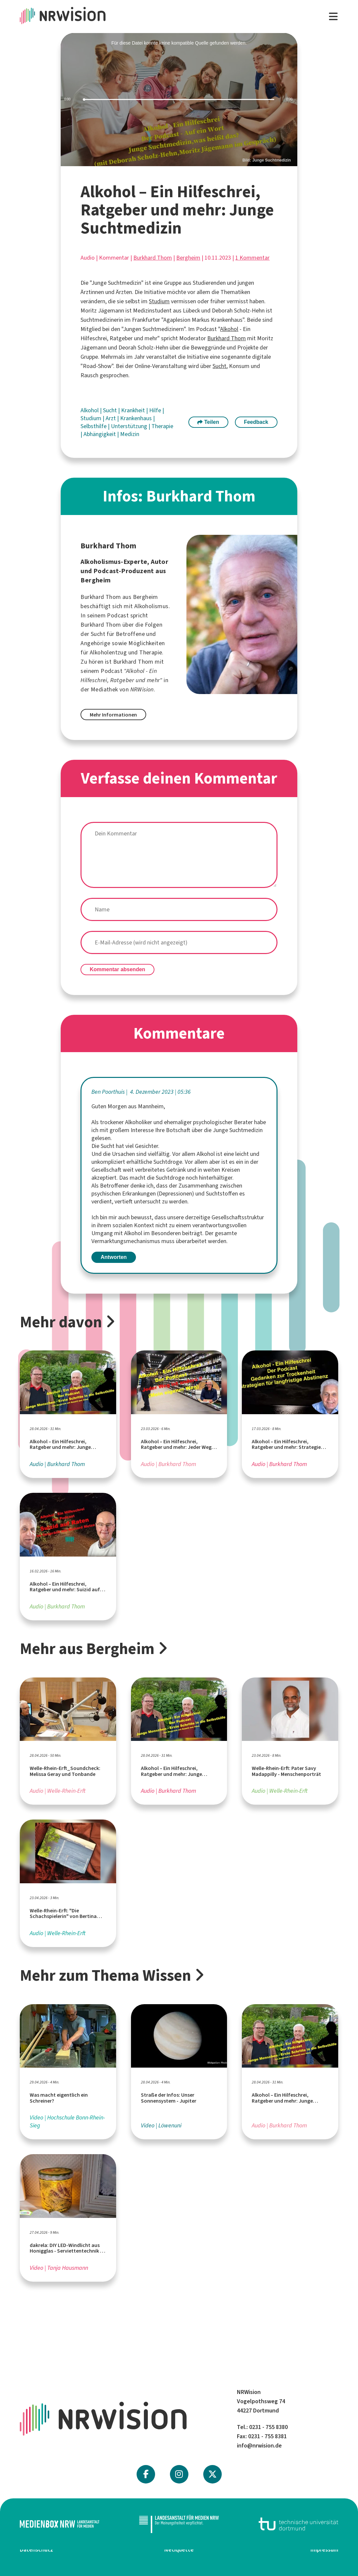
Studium (159, 301)
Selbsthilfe (94, 426)
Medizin (129, 434)
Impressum (324, 2550)
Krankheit (133, 410)
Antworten (114, 1257)
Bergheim (188, 258)
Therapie (162, 426)
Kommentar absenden (117, 969)
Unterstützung (129, 426)
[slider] (179, 99)
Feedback (256, 422)
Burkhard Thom (152, 258)
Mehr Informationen (113, 714)
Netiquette (179, 2550)
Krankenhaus (136, 418)
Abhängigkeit (100, 434)
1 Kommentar (252, 258)
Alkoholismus (151, 606)
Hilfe (155, 410)
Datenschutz (36, 2550)
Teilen (208, 422)
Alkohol (229, 329)
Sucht (219, 366)
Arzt (111, 418)
